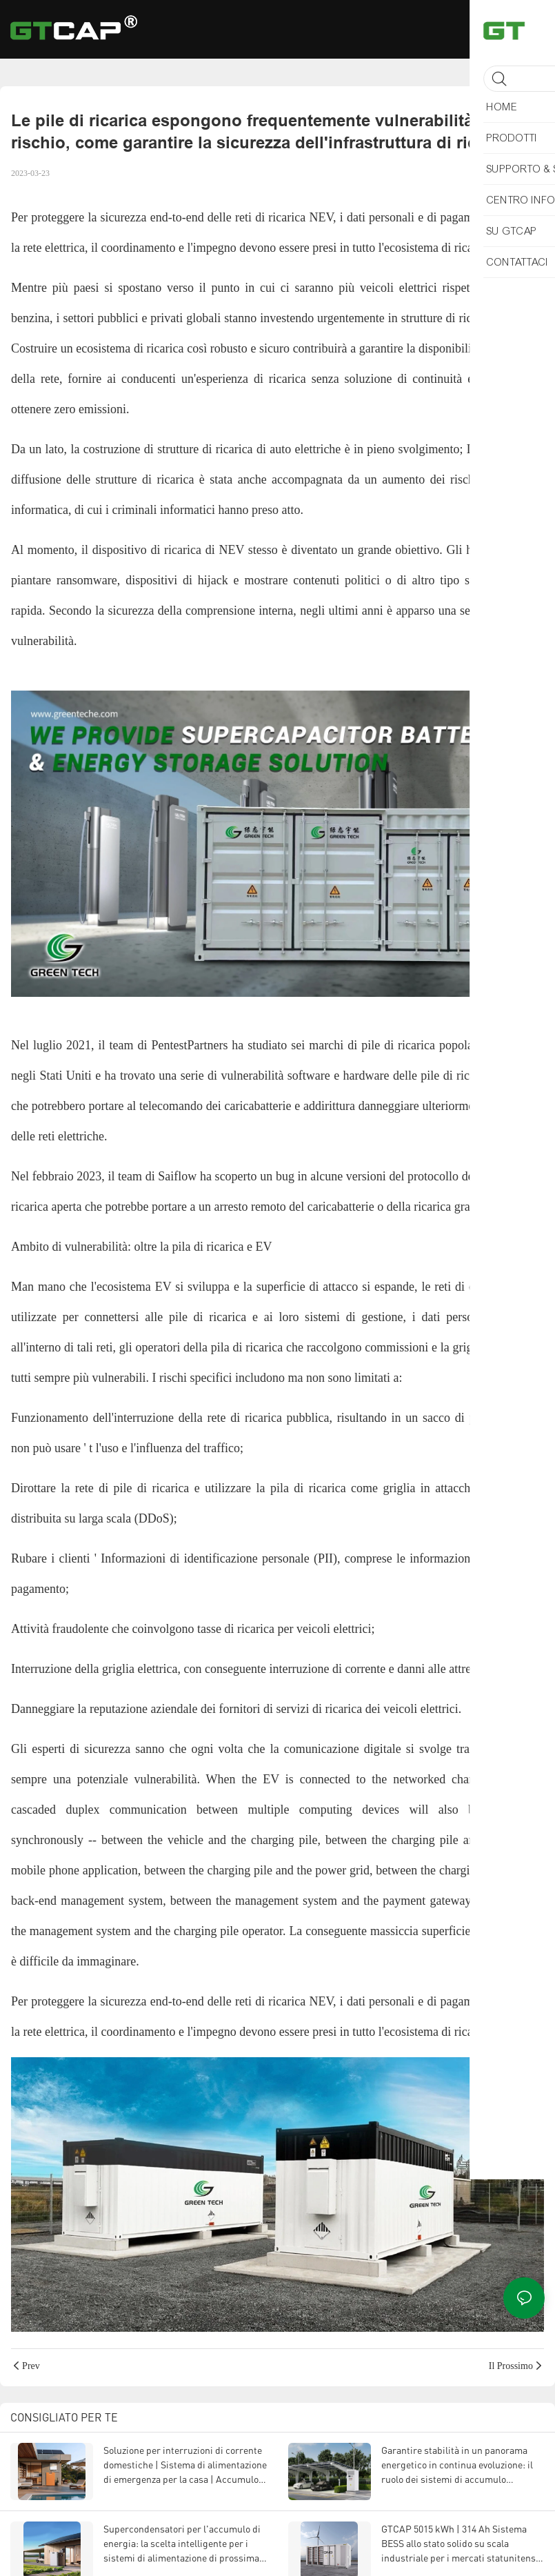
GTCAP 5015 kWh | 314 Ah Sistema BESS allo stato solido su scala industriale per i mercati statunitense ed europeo (461, 2544)
